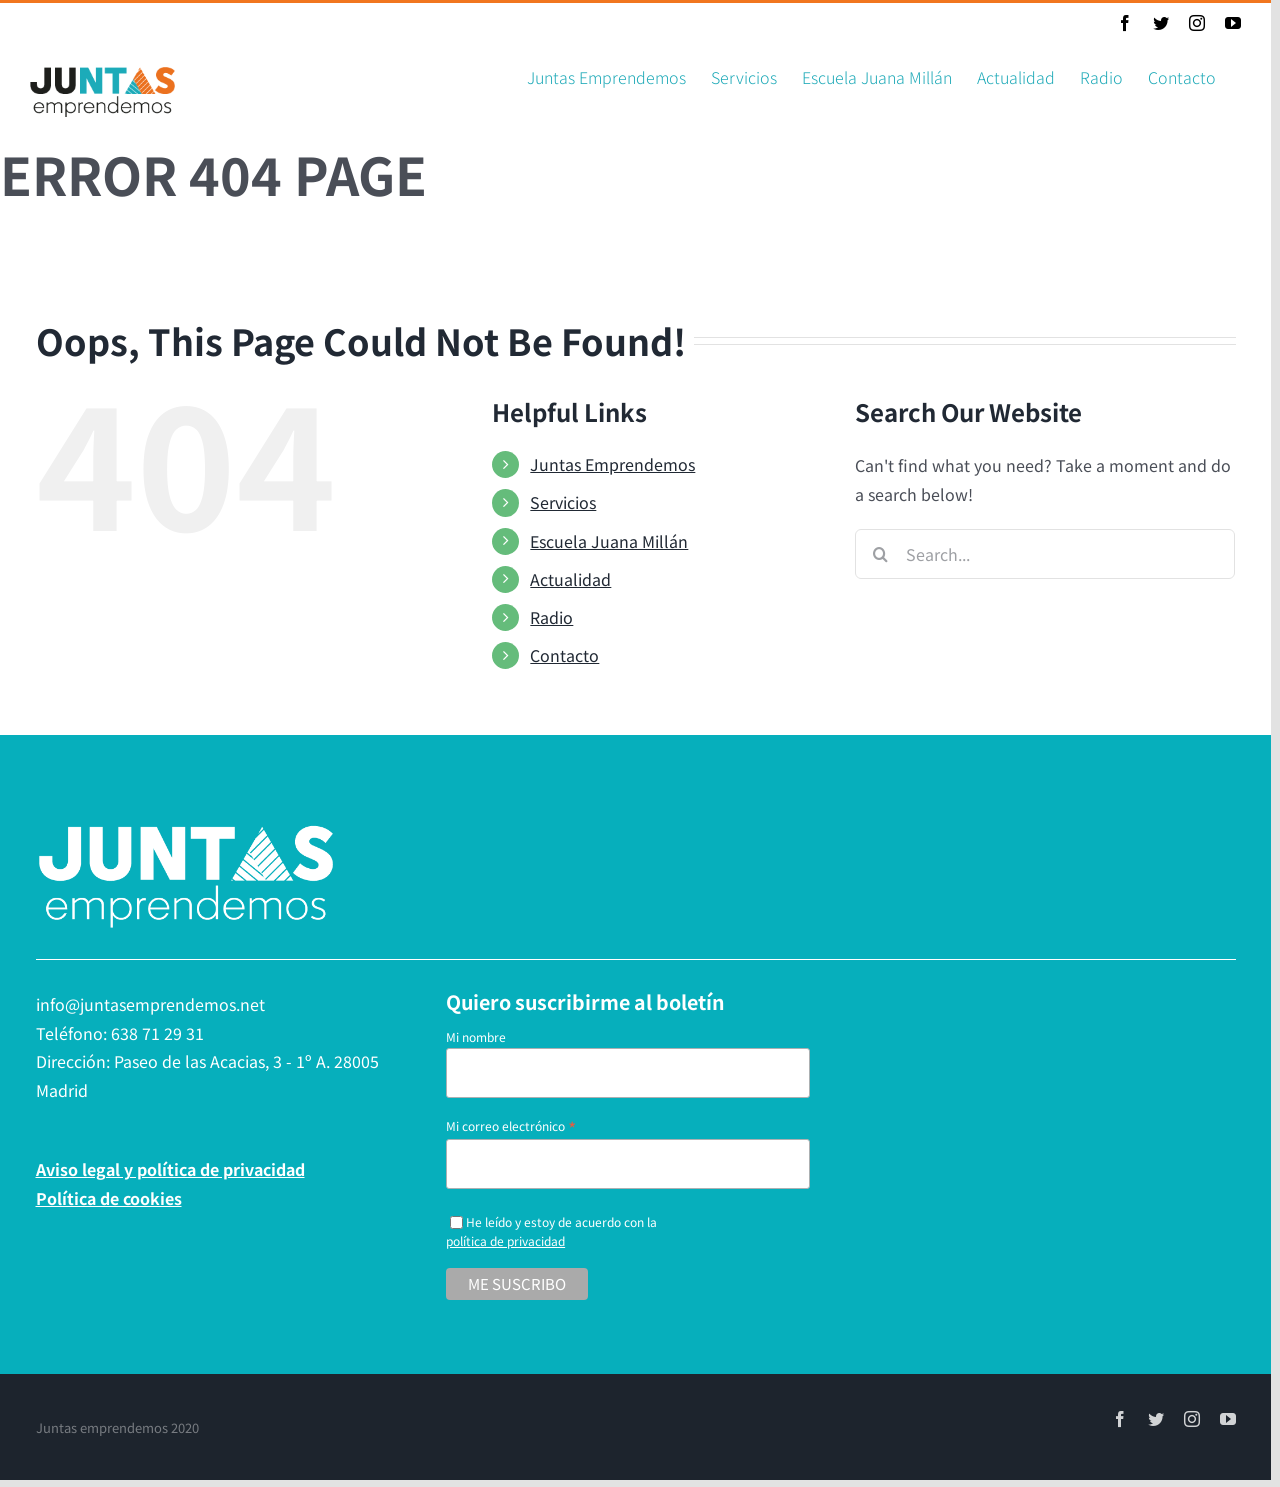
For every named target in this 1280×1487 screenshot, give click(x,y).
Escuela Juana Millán (609, 541)
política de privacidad (505, 1240)
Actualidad (570, 579)
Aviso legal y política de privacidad (170, 1169)
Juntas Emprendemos (612, 464)
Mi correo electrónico (511, 1125)
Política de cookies (109, 1198)
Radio (551, 617)
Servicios (563, 502)
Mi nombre (476, 1036)
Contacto (564, 655)
